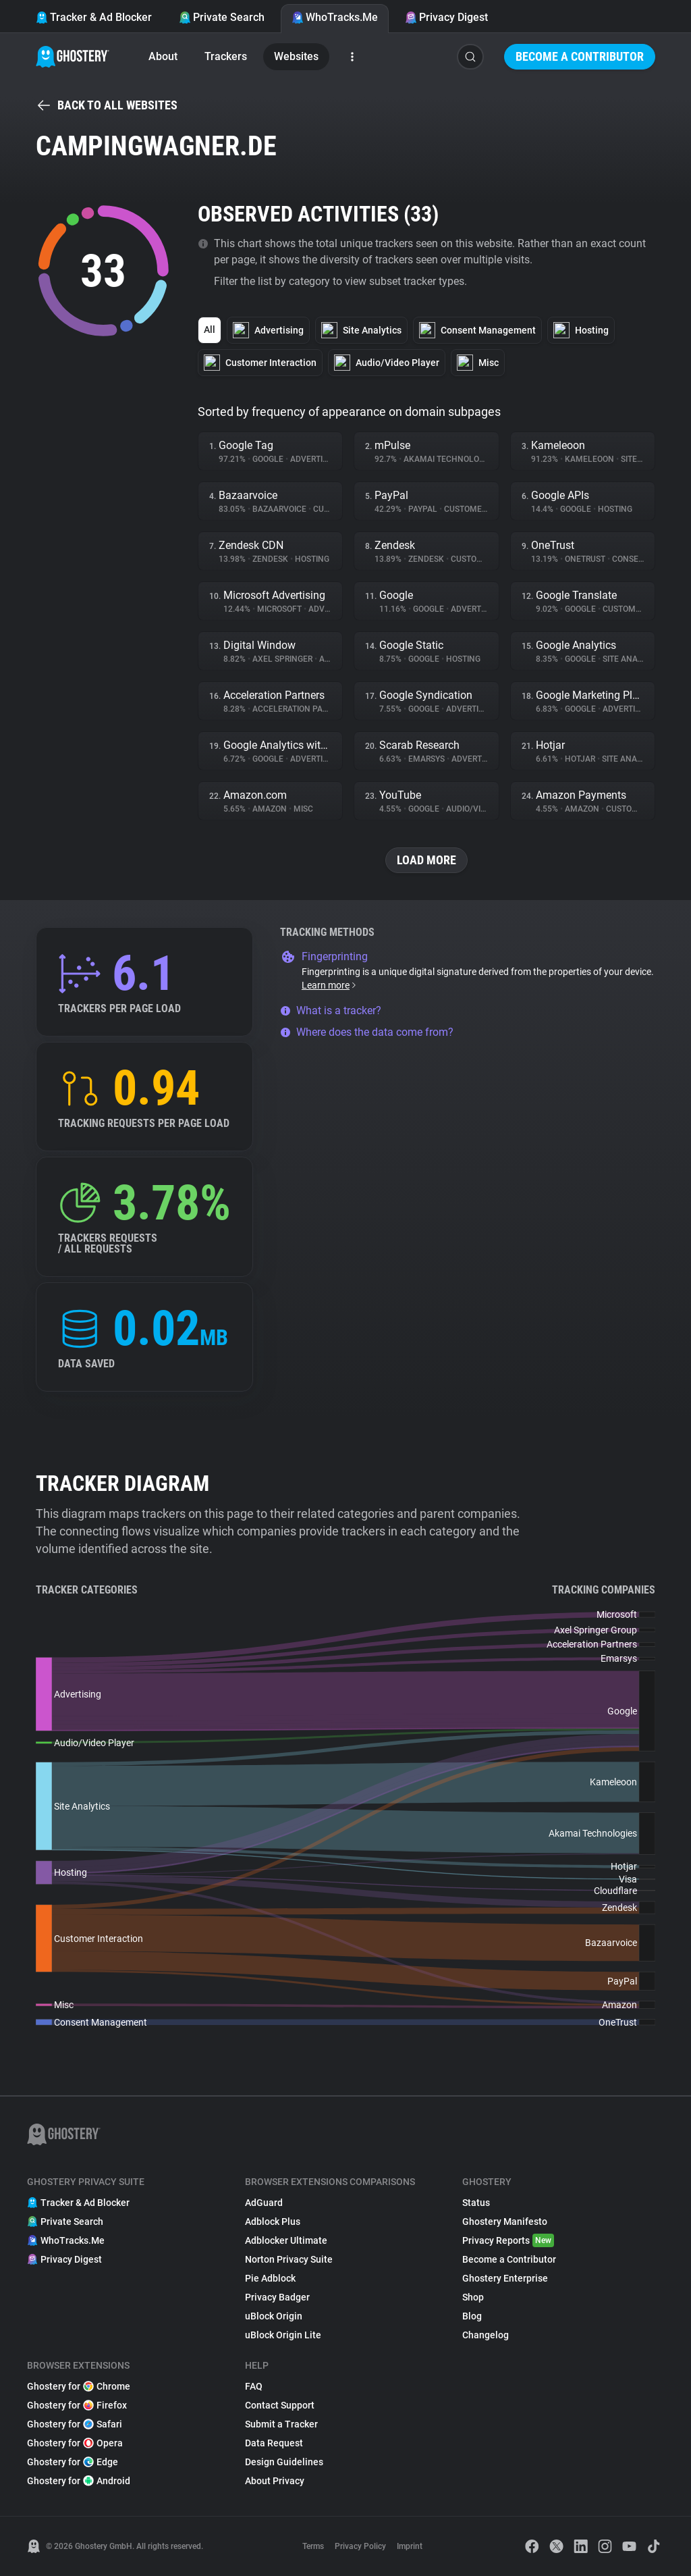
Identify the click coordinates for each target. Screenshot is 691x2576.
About (162, 56)
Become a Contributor (580, 56)
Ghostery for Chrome (78, 2386)
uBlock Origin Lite (283, 2335)
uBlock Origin (273, 2316)
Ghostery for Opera (75, 2443)
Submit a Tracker (281, 2424)
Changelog (485, 2335)
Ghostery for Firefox (77, 2405)
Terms (313, 2546)
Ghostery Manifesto (504, 2221)
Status (476, 2202)
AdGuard (264, 2202)
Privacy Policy (360, 2546)
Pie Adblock (270, 2278)
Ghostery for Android (78, 2480)
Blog (472, 2316)
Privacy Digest (446, 17)
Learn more (330, 985)
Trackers (225, 56)
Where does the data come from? (366, 1032)
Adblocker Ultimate (286, 2240)
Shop (473, 2297)
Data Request (274, 2443)
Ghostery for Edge (72, 2461)
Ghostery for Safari (74, 2424)
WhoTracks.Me (335, 17)
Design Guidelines (284, 2461)
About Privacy (274, 2480)
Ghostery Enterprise (505, 2278)
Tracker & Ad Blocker (94, 17)
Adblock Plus (272, 2221)
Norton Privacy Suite (289, 2259)
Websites (296, 56)
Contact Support (279, 2405)
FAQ (253, 2386)
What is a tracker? (330, 1010)
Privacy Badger (277, 2297)
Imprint (409, 2546)
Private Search (222, 17)
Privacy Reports (508, 2240)
